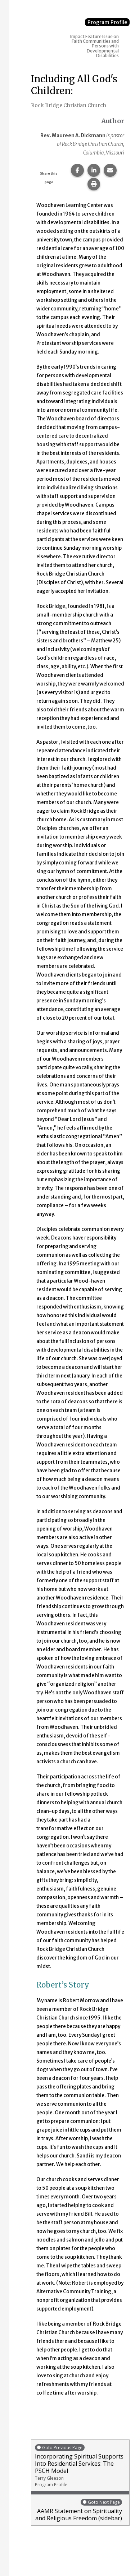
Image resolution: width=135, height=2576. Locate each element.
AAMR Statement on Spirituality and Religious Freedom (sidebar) (78, 2510)
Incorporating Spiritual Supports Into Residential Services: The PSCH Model (80, 2465)
